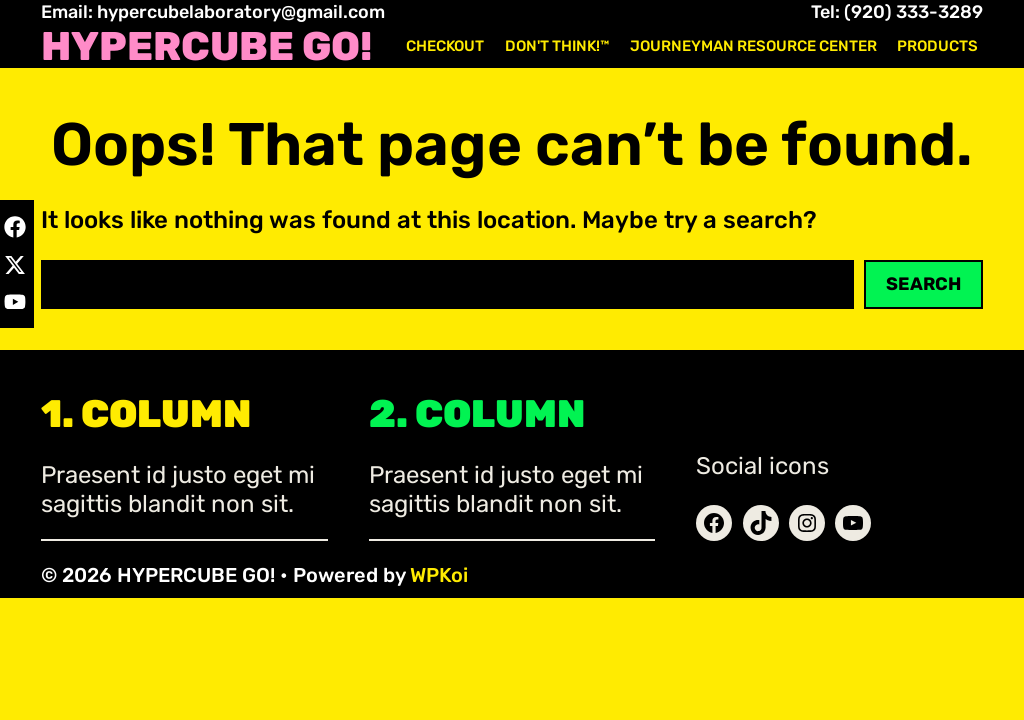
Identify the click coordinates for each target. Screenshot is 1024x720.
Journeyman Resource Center (753, 46)
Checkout (445, 46)
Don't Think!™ (557, 46)
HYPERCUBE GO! (206, 47)
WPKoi (439, 575)
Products (937, 46)
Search (923, 284)
